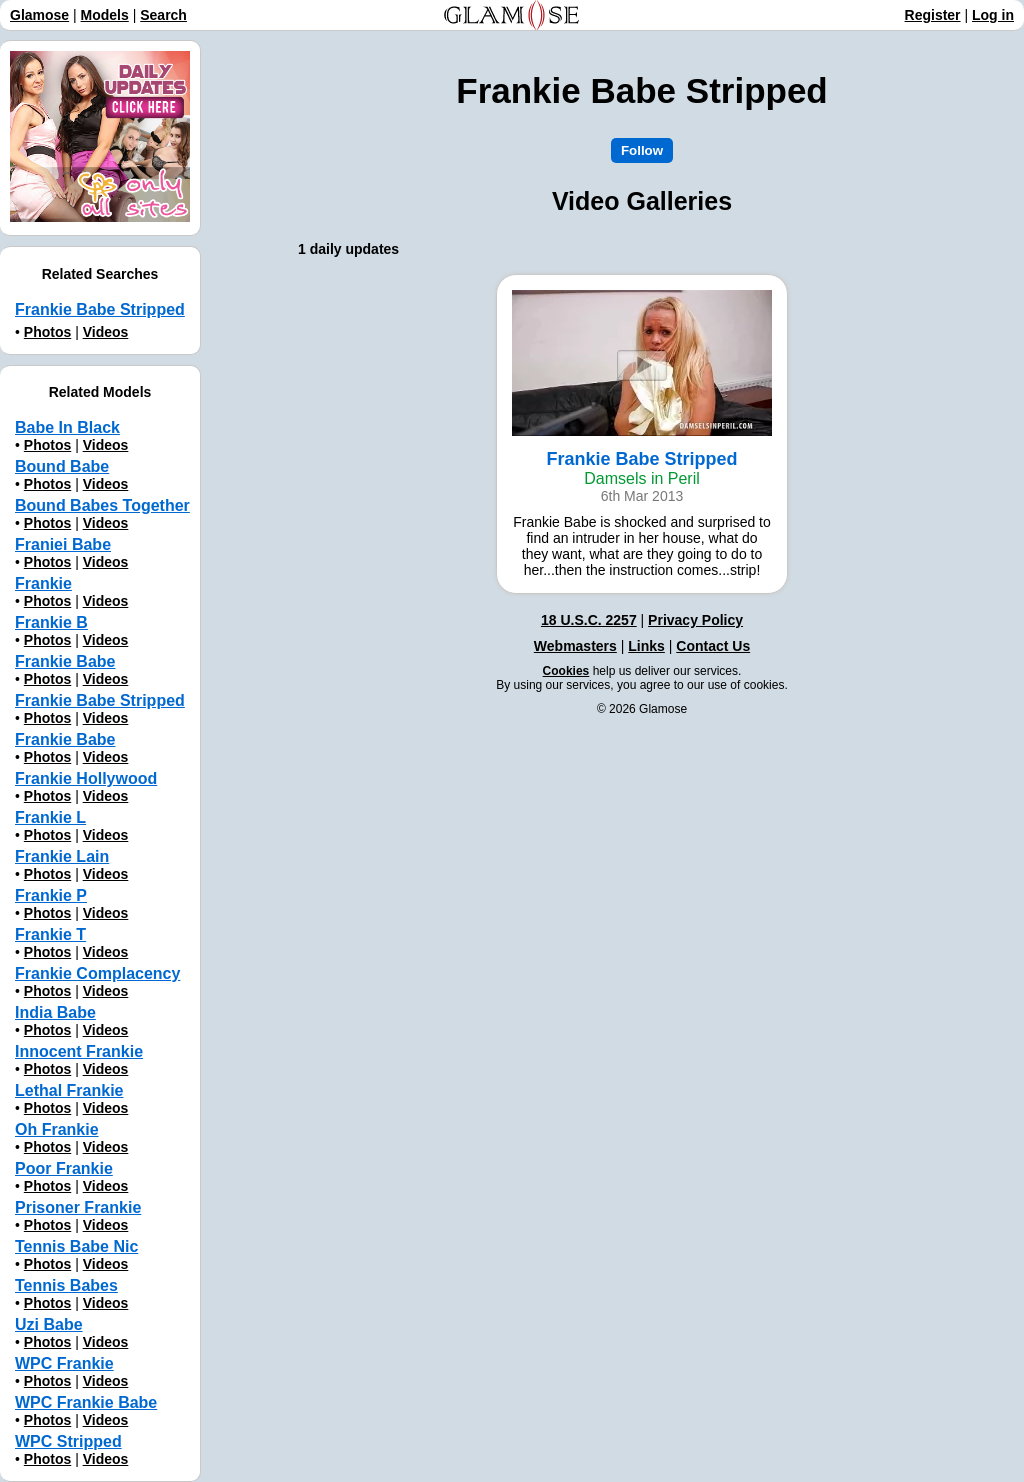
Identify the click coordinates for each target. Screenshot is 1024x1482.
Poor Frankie (64, 1168)
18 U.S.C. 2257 (589, 620)
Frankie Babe (65, 661)
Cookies (566, 671)
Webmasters (575, 646)
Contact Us (713, 646)
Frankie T (50, 934)
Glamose (39, 15)
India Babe (55, 1012)
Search (163, 15)
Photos (47, 332)
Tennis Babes (66, 1285)
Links (646, 646)
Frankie (43, 583)
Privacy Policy (695, 620)
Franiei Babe (63, 544)
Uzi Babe (49, 1324)
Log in (993, 15)
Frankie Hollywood (86, 778)
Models (105, 15)
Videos (106, 332)
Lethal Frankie (69, 1090)
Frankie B (51, 622)
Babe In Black (67, 427)
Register (933, 15)
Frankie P (51, 895)
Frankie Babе (65, 739)
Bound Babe (62, 466)
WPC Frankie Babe (86, 1402)
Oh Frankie (57, 1129)
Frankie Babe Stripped (100, 309)
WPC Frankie (64, 1363)
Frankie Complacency (97, 973)
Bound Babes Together (102, 505)
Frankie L (50, 817)
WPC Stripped (68, 1441)
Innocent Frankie (79, 1051)
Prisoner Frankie (78, 1207)
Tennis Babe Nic (76, 1246)
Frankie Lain (62, 856)
